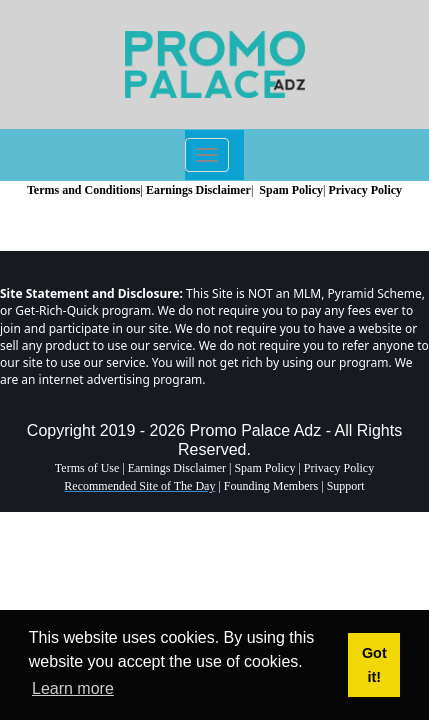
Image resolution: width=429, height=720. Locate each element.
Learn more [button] (73, 688)
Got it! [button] (374, 665)
